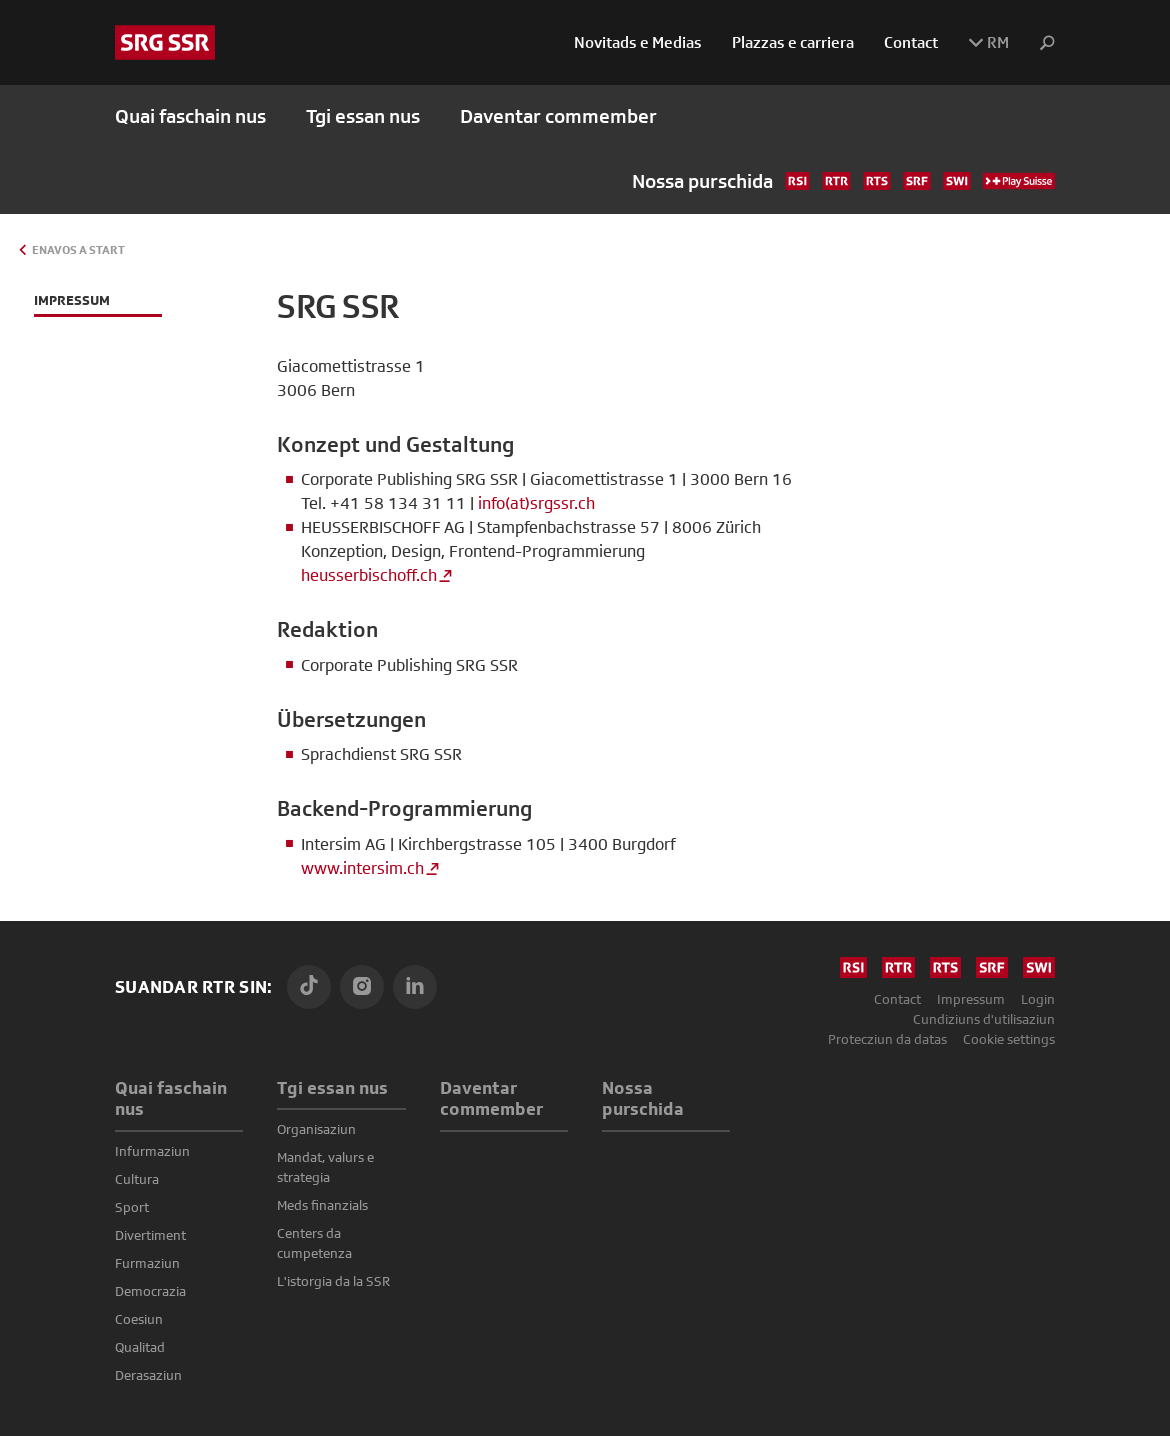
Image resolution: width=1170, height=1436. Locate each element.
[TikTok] (309, 987)
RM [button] (988, 42)
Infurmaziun (152, 1151)
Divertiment (150, 1235)
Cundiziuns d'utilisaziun (984, 1019)
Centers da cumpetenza (314, 1243)
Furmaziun (147, 1263)
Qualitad (140, 1347)
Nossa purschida (843, 181)
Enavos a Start (78, 250)
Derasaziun (148, 1375)
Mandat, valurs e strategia (325, 1167)
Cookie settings (1009, 1039)
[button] (1039, 43)
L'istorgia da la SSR (333, 1281)
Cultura (137, 1179)
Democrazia (150, 1291)
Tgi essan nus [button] (363, 116)
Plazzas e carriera (793, 42)
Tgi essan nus (332, 1087)
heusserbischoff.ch (369, 575)
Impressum (971, 999)
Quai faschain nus (171, 1098)
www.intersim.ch (362, 868)
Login (1038, 999)
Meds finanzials (322, 1205)
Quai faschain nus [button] (190, 116)
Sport (132, 1207)
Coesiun (139, 1319)
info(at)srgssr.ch (536, 503)
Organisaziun (316, 1129)
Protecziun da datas (887, 1039)
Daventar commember (558, 116)
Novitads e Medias (638, 42)
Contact (911, 42)
